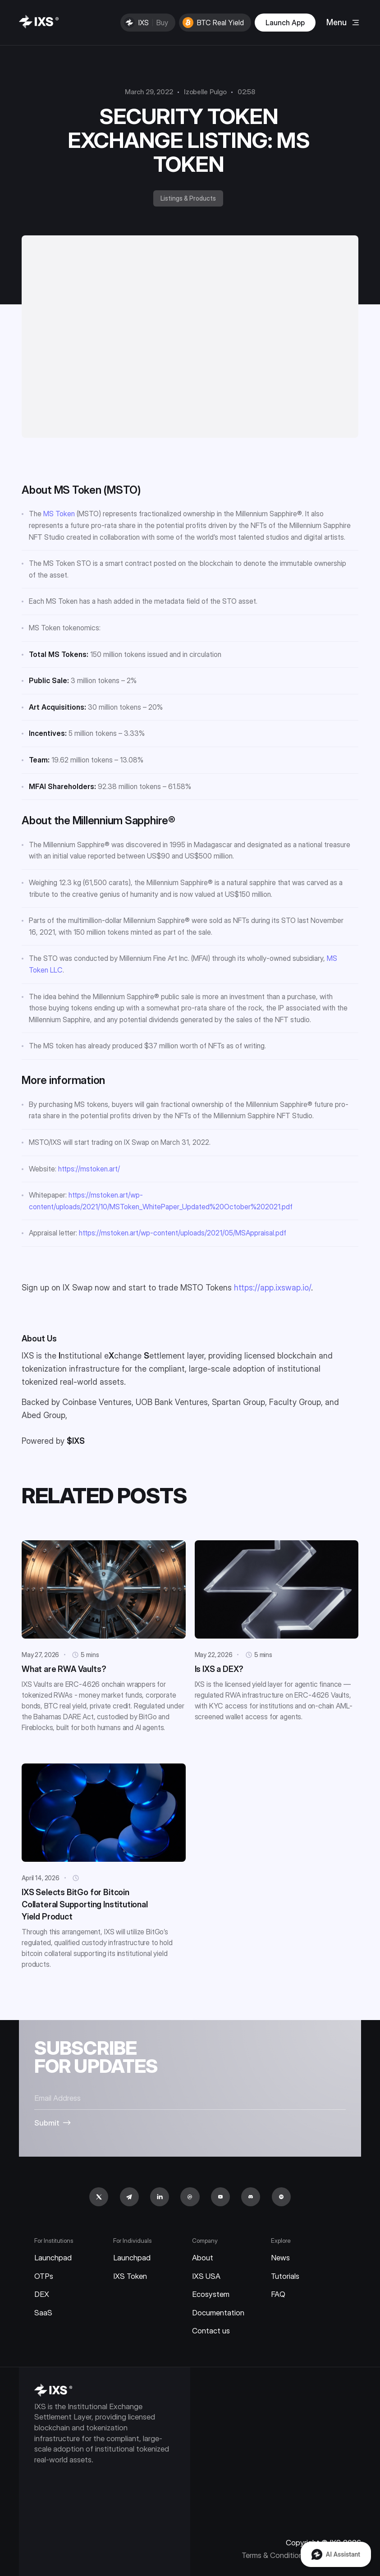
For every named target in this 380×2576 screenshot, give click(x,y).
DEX (41, 2294)
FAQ (278, 2294)
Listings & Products (188, 198)
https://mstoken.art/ (89, 1168)
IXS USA (206, 2276)
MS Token (59, 513)
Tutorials (285, 2276)
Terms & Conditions (274, 2555)
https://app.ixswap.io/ (272, 1287)
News (280, 2257)
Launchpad (53, 2257)
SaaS (43, 2312)
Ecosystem (210, 2294)
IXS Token (130, 2276)
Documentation (218, 2312)
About (202, 2257)
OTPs (43, 2276)
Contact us (211, 2330)
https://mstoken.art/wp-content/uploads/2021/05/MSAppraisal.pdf (182, 1232)
